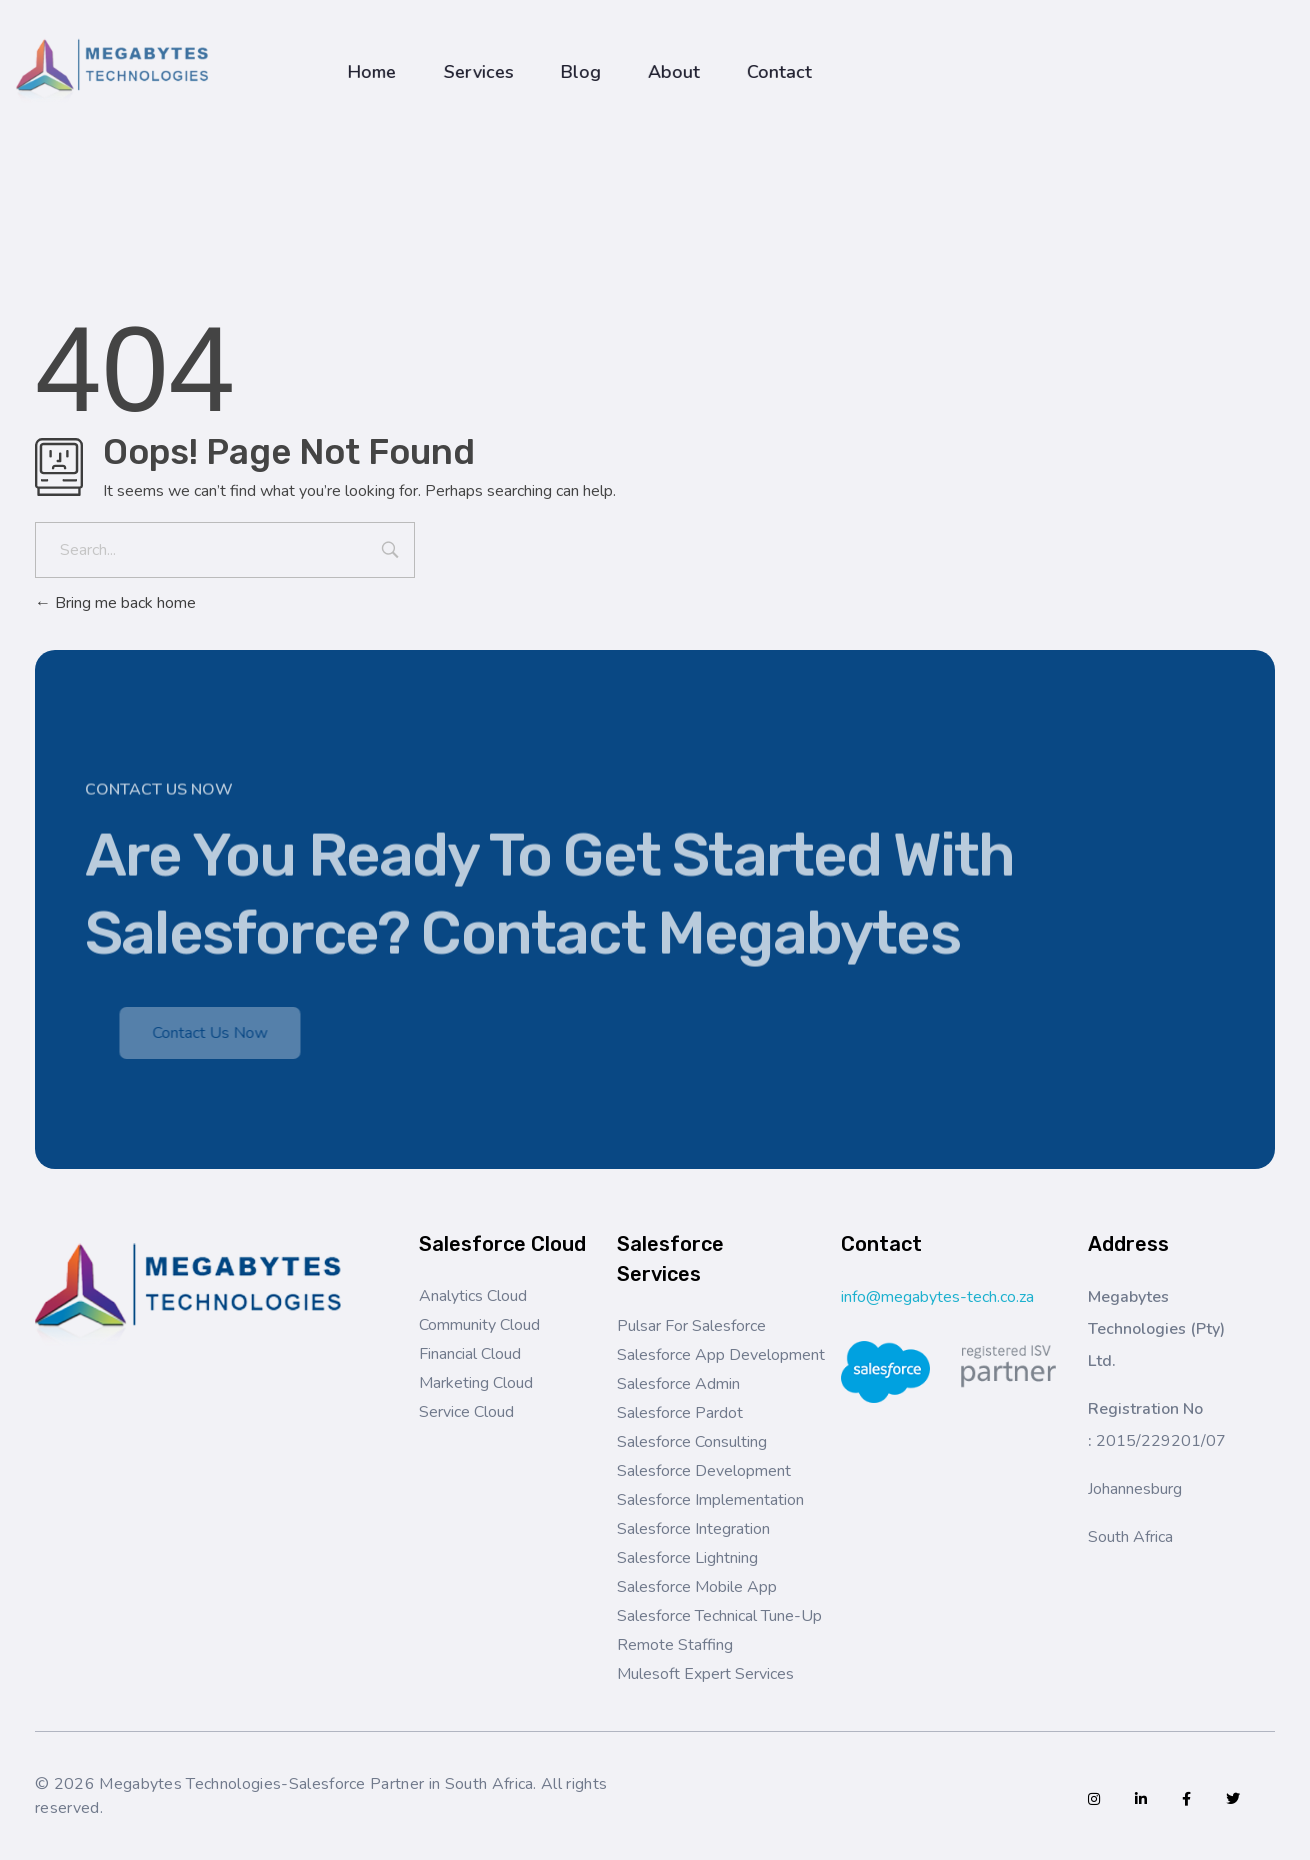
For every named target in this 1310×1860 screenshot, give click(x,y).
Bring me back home (115, 603)
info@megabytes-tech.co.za (937, 1297)
